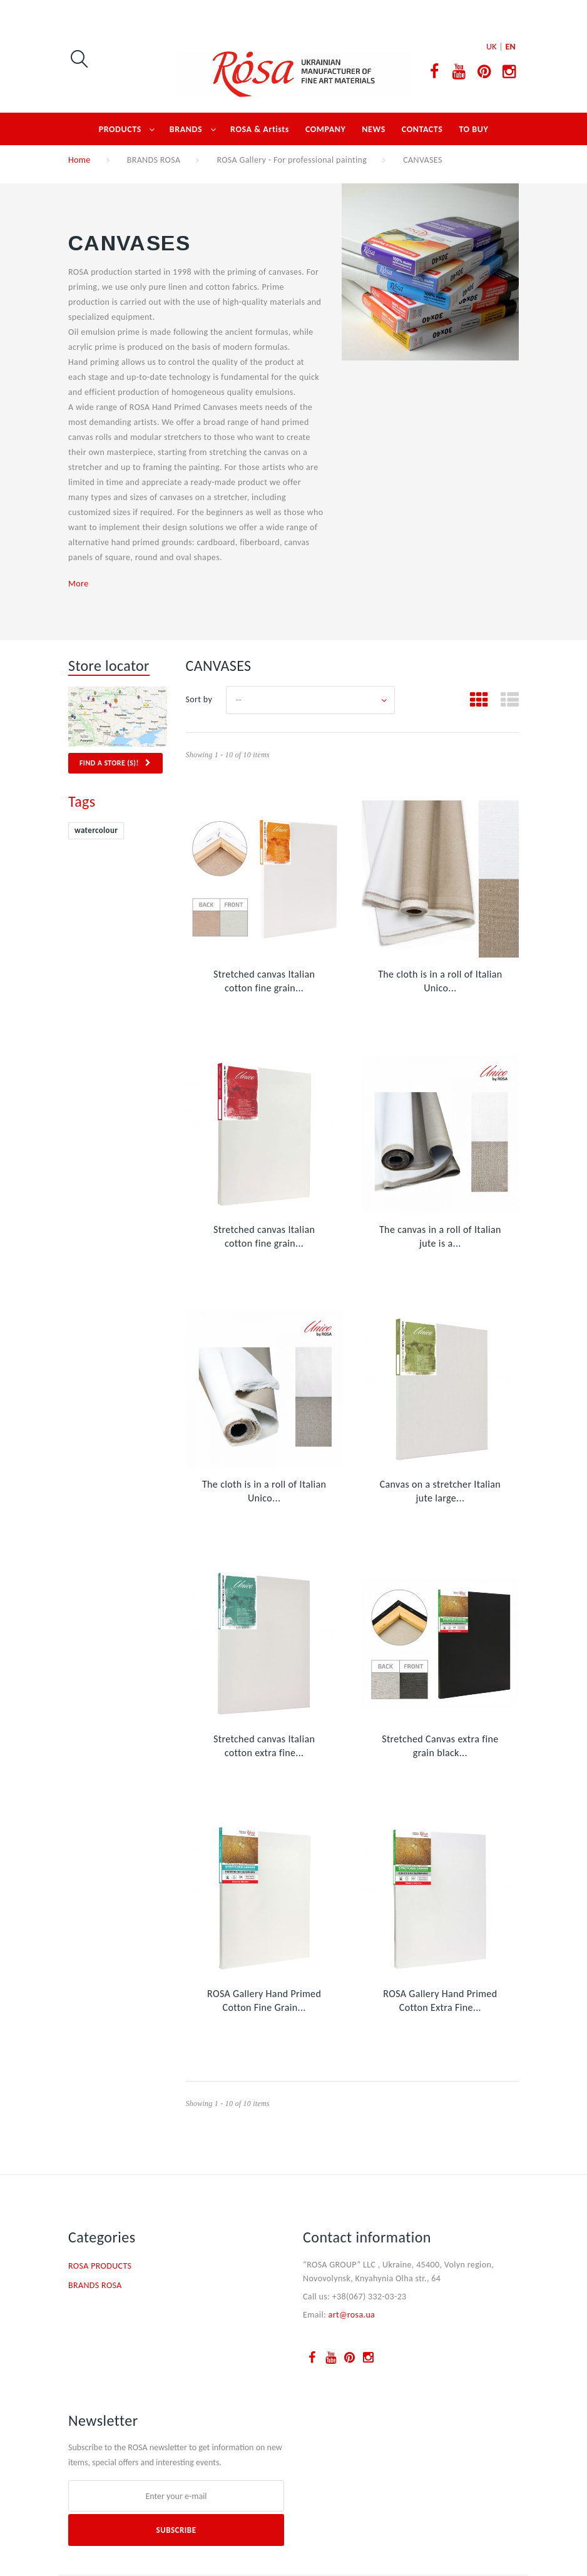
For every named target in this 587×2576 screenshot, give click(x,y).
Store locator (109, 666)
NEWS (373, 129)
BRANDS (186, 129)
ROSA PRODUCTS (99, 2266)
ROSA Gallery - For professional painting (292, 160)
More (78, 583)
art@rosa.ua (352, 2314)
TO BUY (473, 129)
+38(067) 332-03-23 (369, 2296)
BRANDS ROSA (154, 160)
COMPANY (325, 129)
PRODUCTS (120, 129)
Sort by (199, 699)
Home (79, 160)
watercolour (96, 830)
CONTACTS (422, 129)
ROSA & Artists (259, 129)
